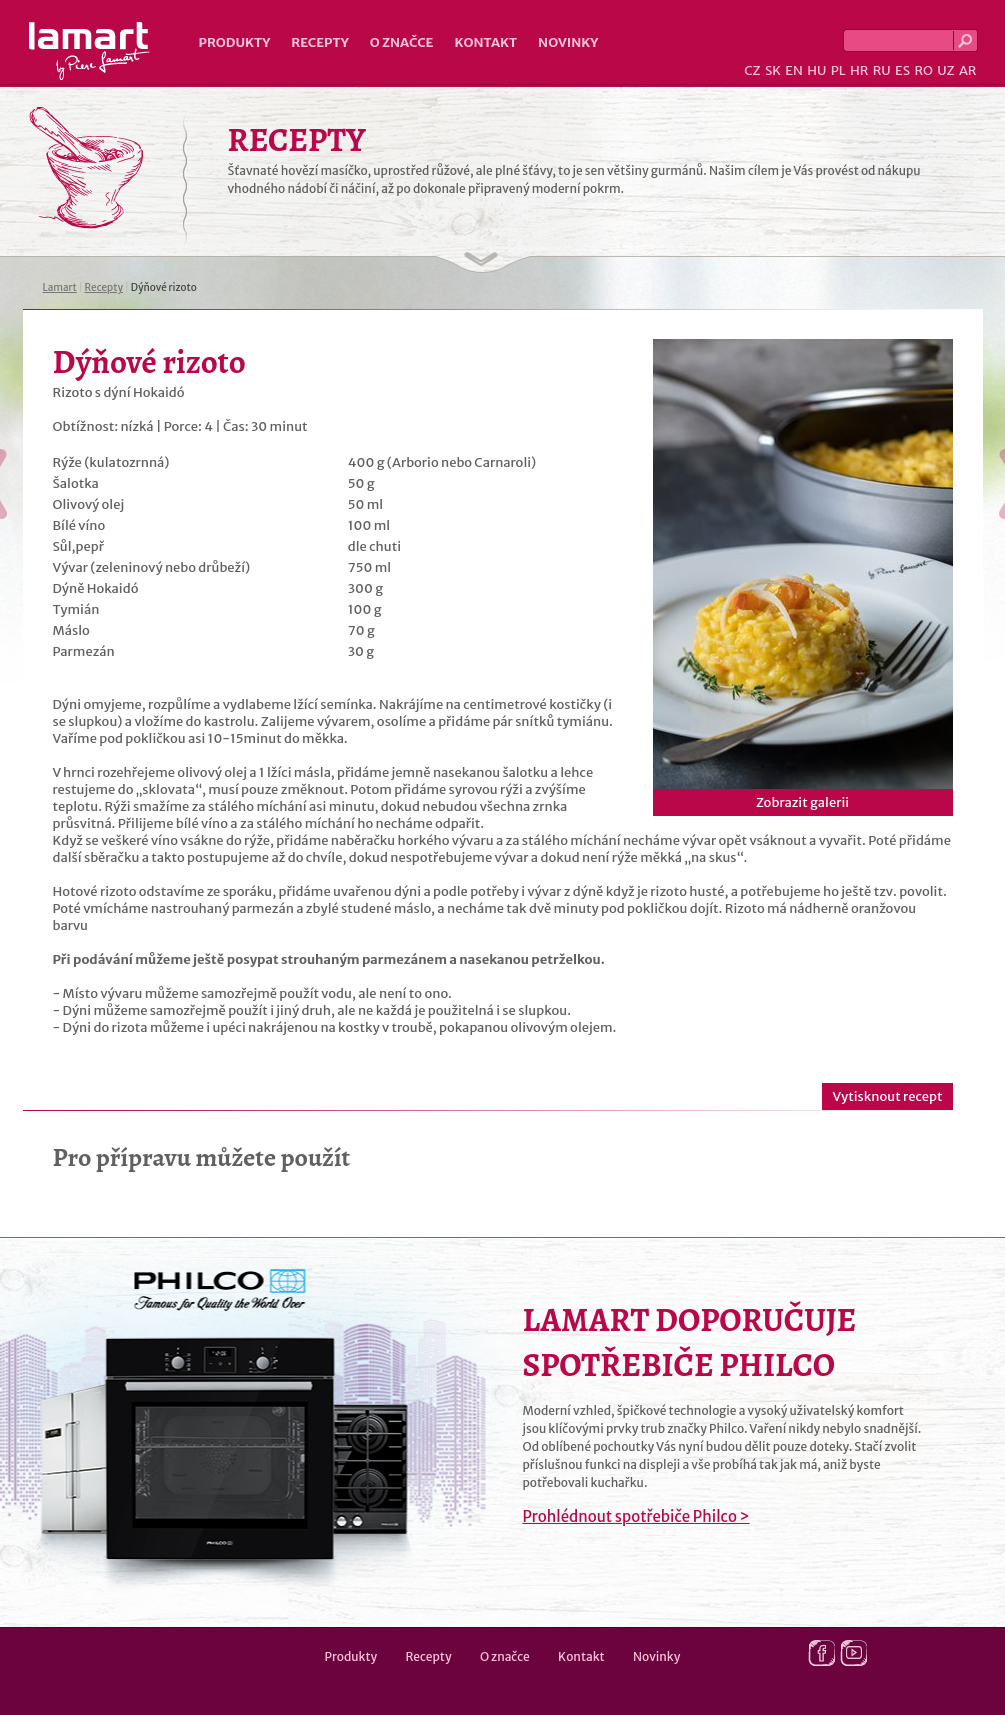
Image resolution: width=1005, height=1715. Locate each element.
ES (902, 70)
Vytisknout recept (887, 1096)
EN (794, 70)
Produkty (235, 42)
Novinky (568, 42)
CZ (752, 70)
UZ (945, 70)
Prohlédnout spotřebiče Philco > (636, 1516)
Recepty (319, 42)
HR (859, 70)
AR (968, 70)
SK (773, 70)
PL (838, 70)
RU (882, 70)
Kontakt (485, 42)
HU (816, 70)
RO (923, 70)
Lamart (89, 51)
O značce (402, 42)
